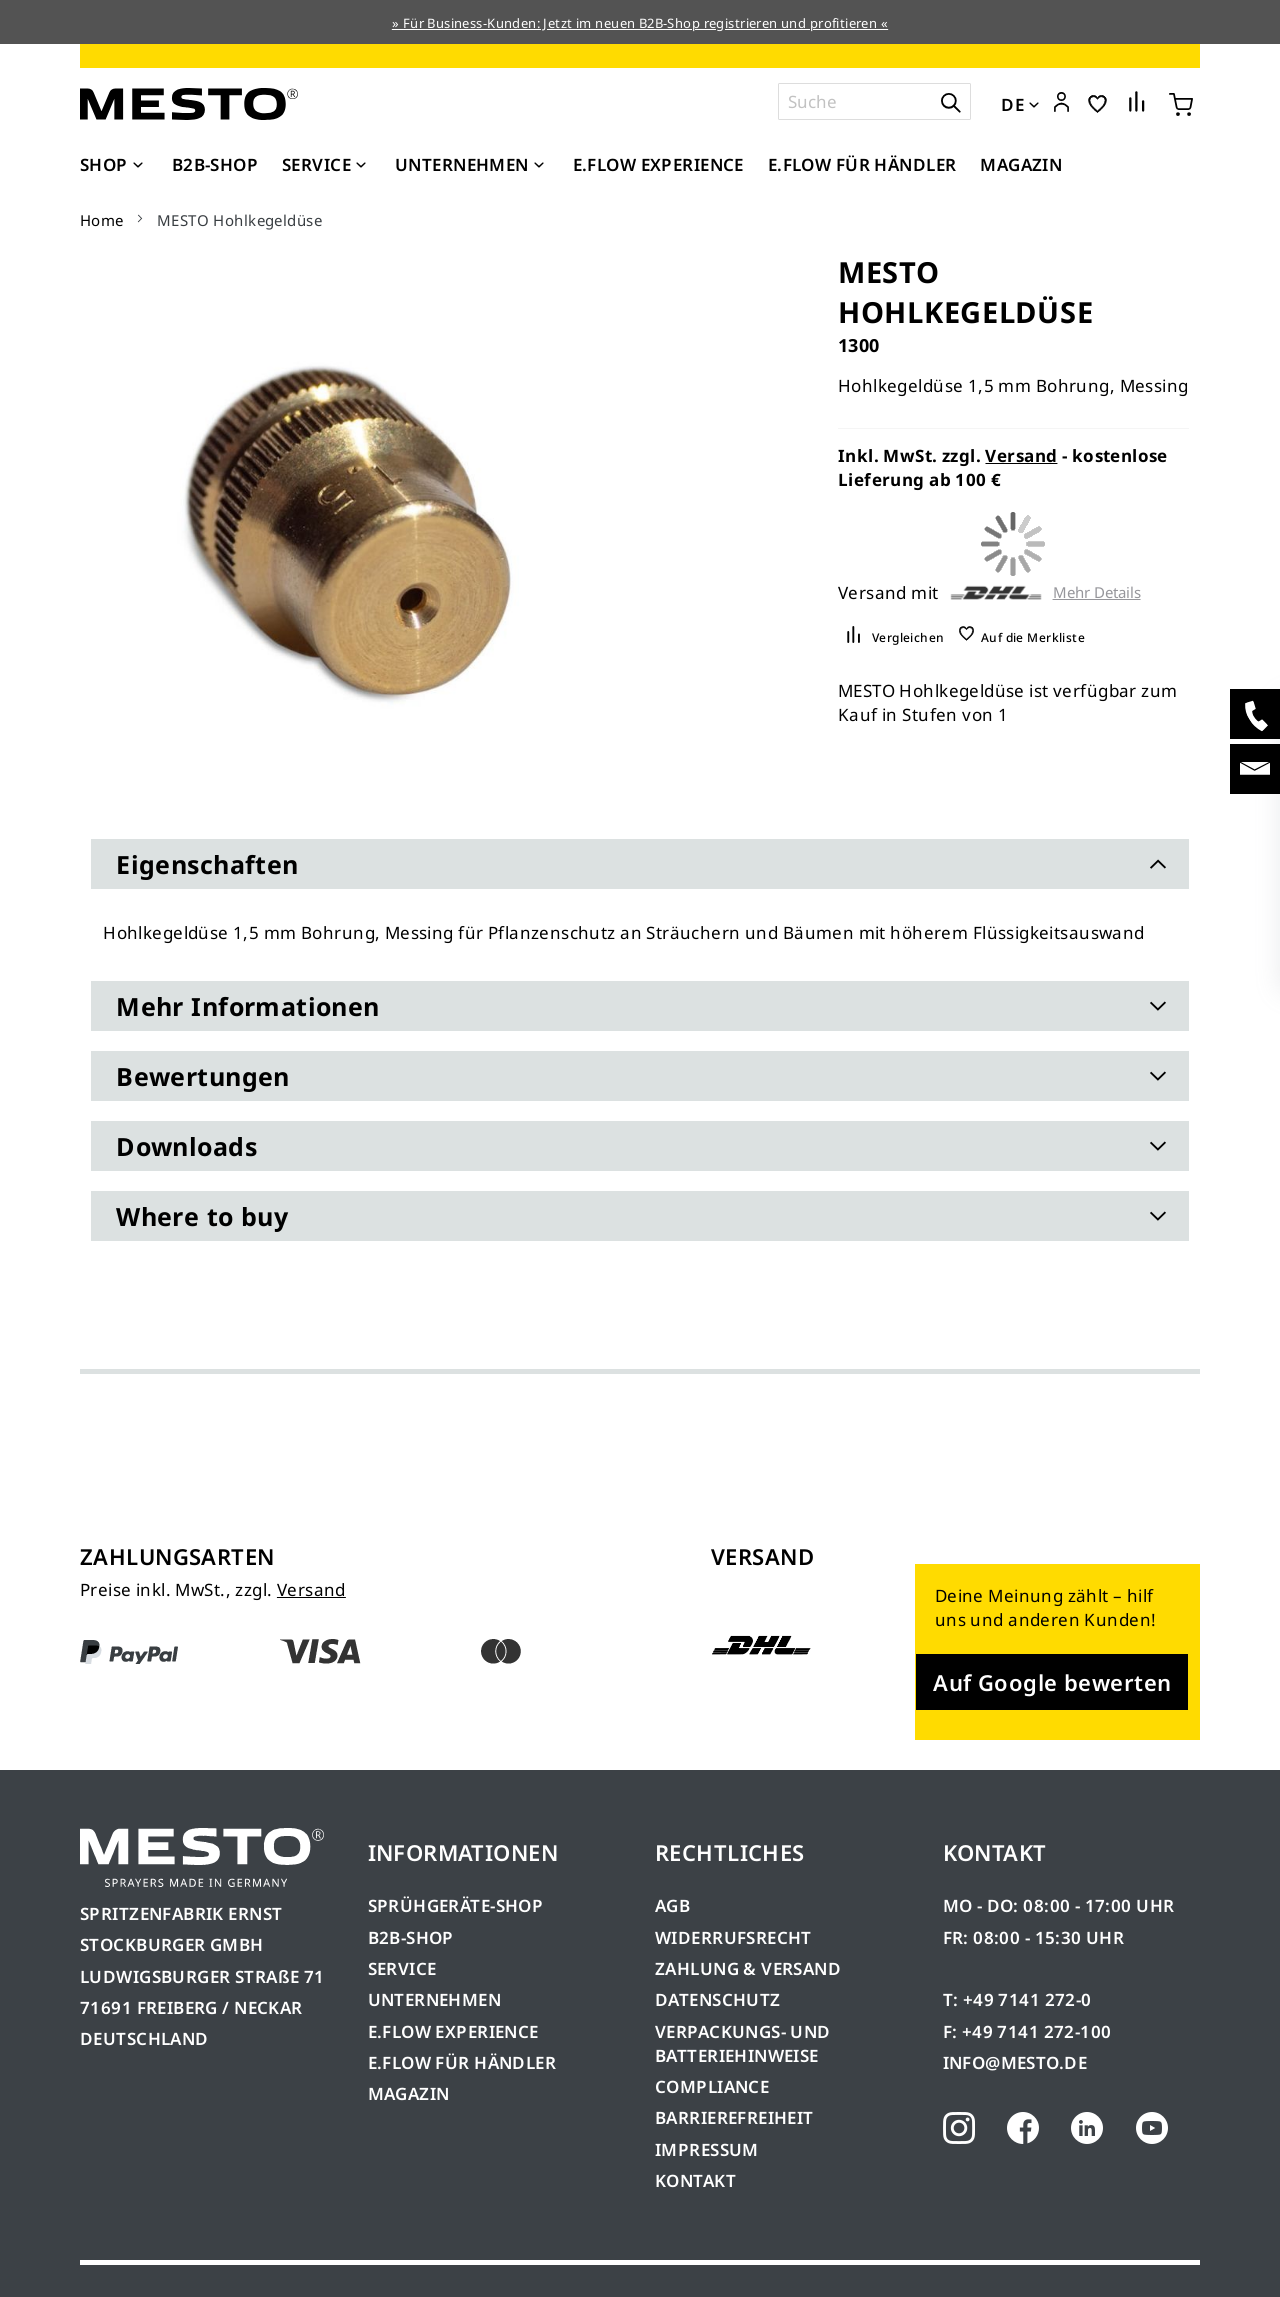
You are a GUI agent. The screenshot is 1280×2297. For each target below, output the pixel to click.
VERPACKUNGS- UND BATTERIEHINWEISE (743, 2043)
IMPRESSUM (707, 2149)
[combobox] (874, 101)
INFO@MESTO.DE (1015, 2062)
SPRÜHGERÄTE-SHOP (456, 1905)
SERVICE (402, 1968)
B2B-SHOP (411, 1937)
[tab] (640, 864)
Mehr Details (1097, 592)
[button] (1061, 103)
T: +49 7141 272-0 (1017, 1999)
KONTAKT (695, 2180)
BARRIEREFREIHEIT (734, 2117)
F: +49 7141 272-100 (1027, 2031)
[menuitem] (114, 165)
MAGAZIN (409, 2093)
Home (102, 220)
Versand (1021, 455)
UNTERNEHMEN (435, 1999)
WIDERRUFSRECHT (733, 1937)
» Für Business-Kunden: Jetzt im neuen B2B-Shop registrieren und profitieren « (640, 23)
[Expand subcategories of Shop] (138, 166)
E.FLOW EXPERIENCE (453, 2031)
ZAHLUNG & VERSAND (748, 1968)
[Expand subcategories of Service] (361, 166)
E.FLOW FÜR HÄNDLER (462, 2062)
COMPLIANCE (712, 2086)
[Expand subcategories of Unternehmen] (539, 166)
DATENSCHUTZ (718, 1999)
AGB (672, 1905)
